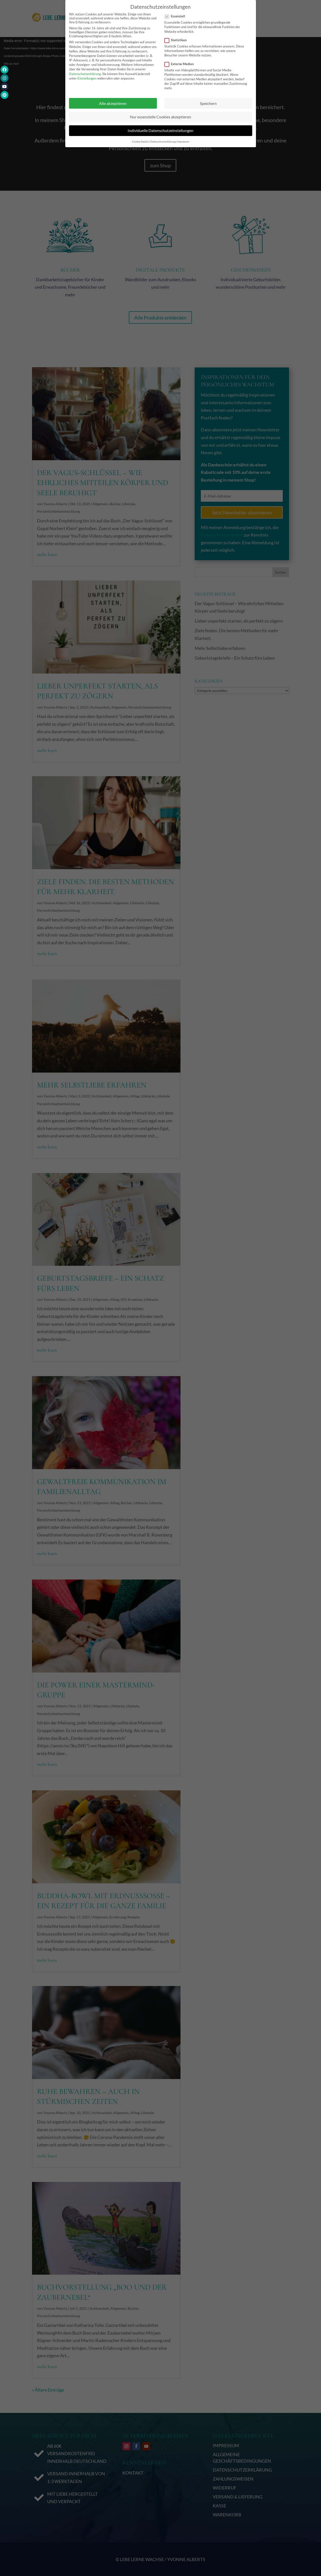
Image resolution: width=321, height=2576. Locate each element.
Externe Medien (181, 64)
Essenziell (176, 16)
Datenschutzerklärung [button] (163, 141)
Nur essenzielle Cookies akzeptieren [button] (160, 116)
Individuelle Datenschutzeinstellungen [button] (160, 130)
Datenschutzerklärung (85, 74)
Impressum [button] (183, 141)
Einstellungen (87, 78)
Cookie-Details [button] (140, 141)
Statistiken (177, 40)
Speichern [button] (208, 103)
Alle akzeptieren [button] (113, 103)
